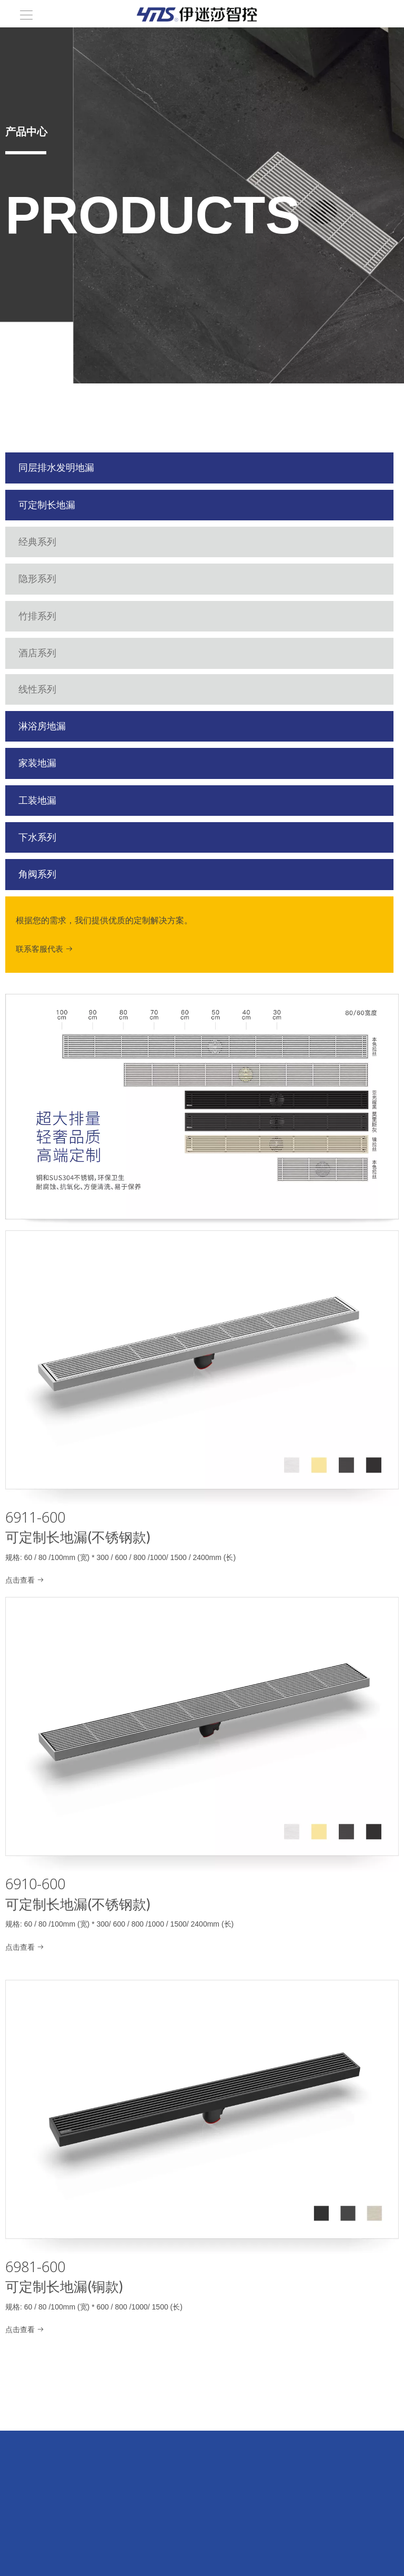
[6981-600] (202, 2117)
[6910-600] (202, 1734)
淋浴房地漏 (59, 726)
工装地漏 (59, 800)
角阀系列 (59, 874)
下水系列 (59, 837)
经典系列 (59, 542)
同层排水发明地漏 (58, 467)
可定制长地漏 (57, 505)
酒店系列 (51, 653)
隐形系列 (59, 579)
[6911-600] (202, 1368)
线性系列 (51, 689)
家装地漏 (59, 763)
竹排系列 (59, 616)
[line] (25, 152)
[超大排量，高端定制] (202, 1110)
